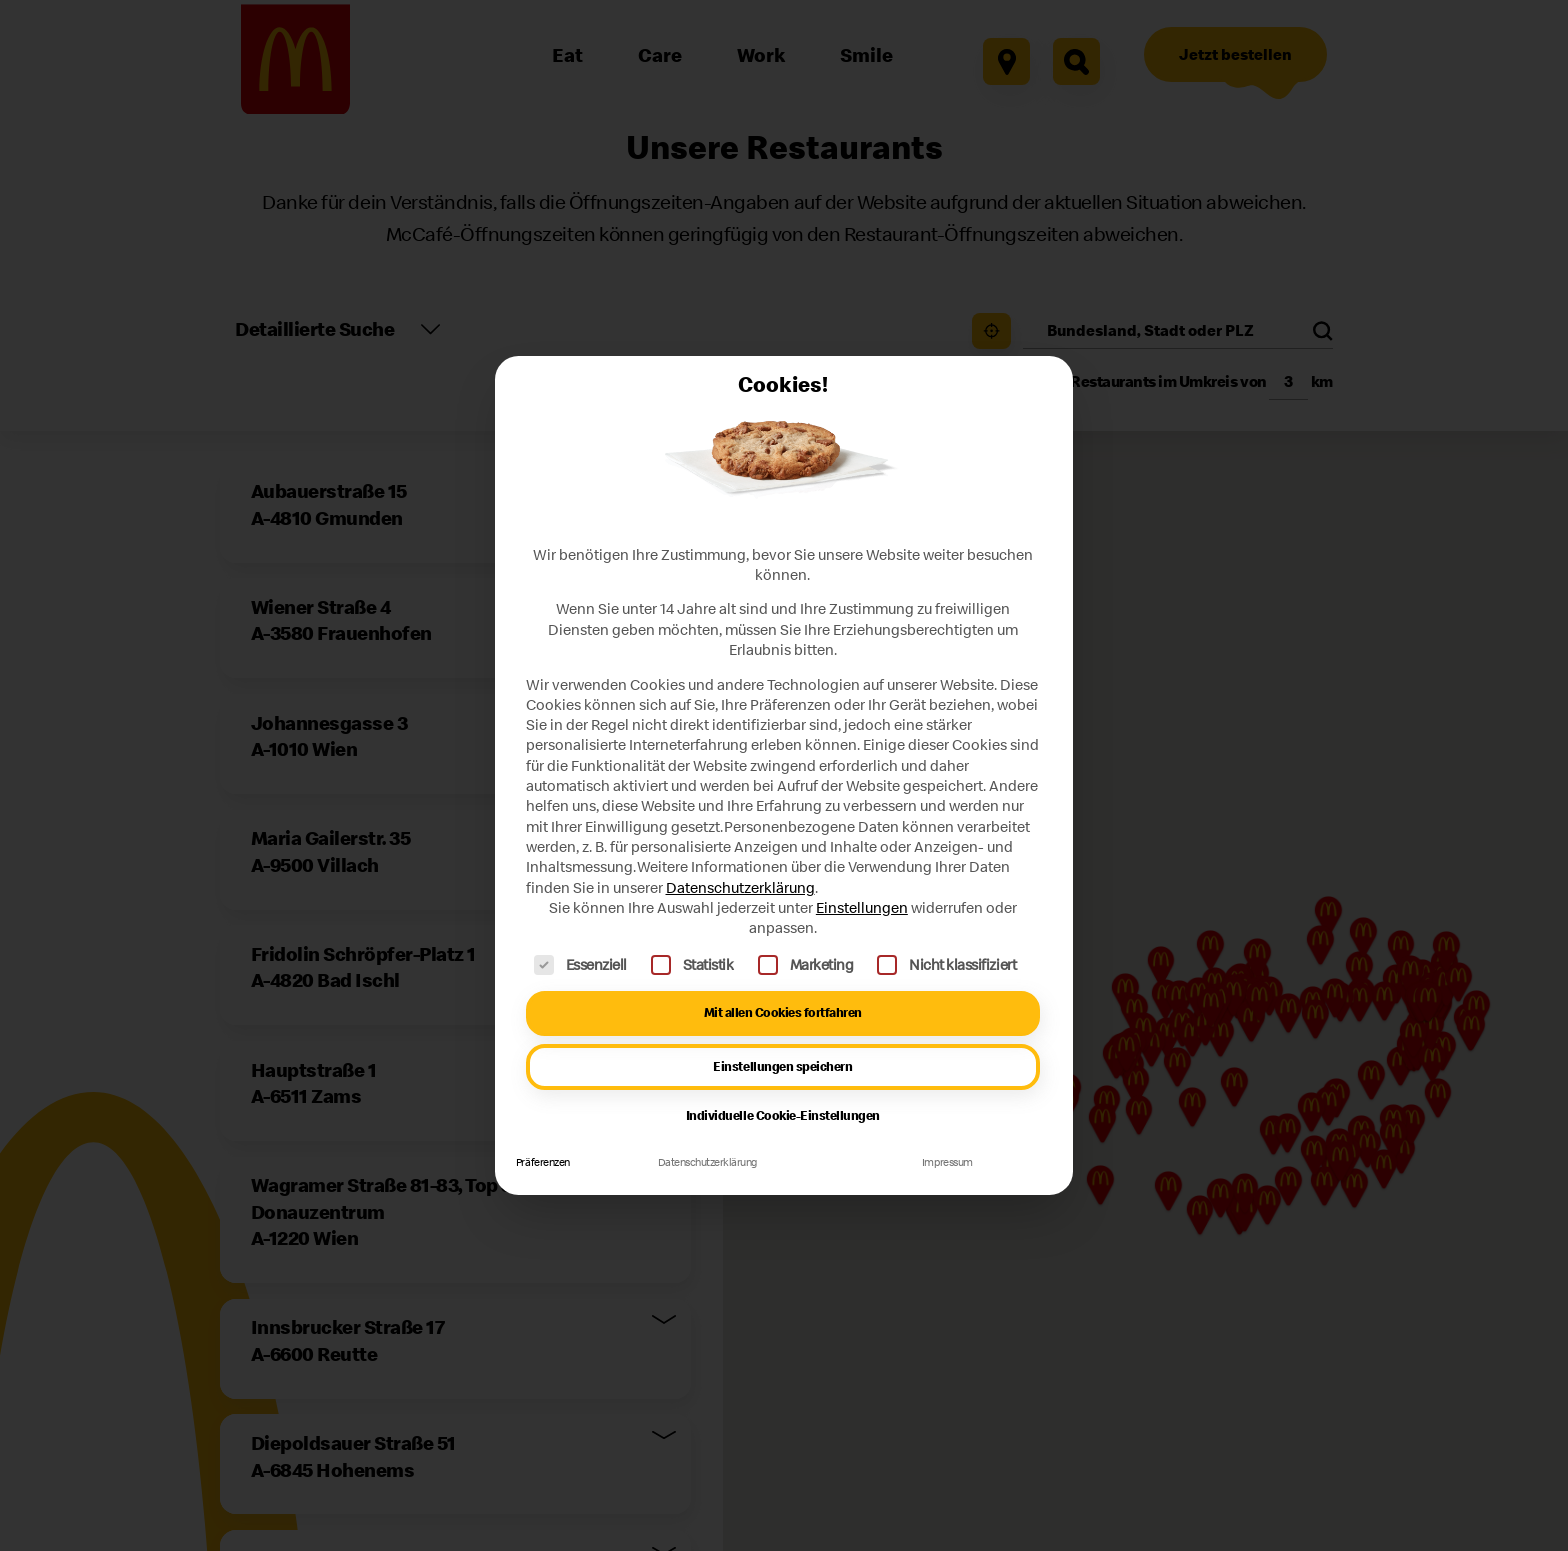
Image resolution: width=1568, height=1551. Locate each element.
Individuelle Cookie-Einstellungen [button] (783, 1115)
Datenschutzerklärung (740, 887)
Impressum (947, 1162)
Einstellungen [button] (862, 907)
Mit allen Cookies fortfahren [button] (783, 1012)
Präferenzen (543, 1162)
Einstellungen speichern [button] (782, 1066)
